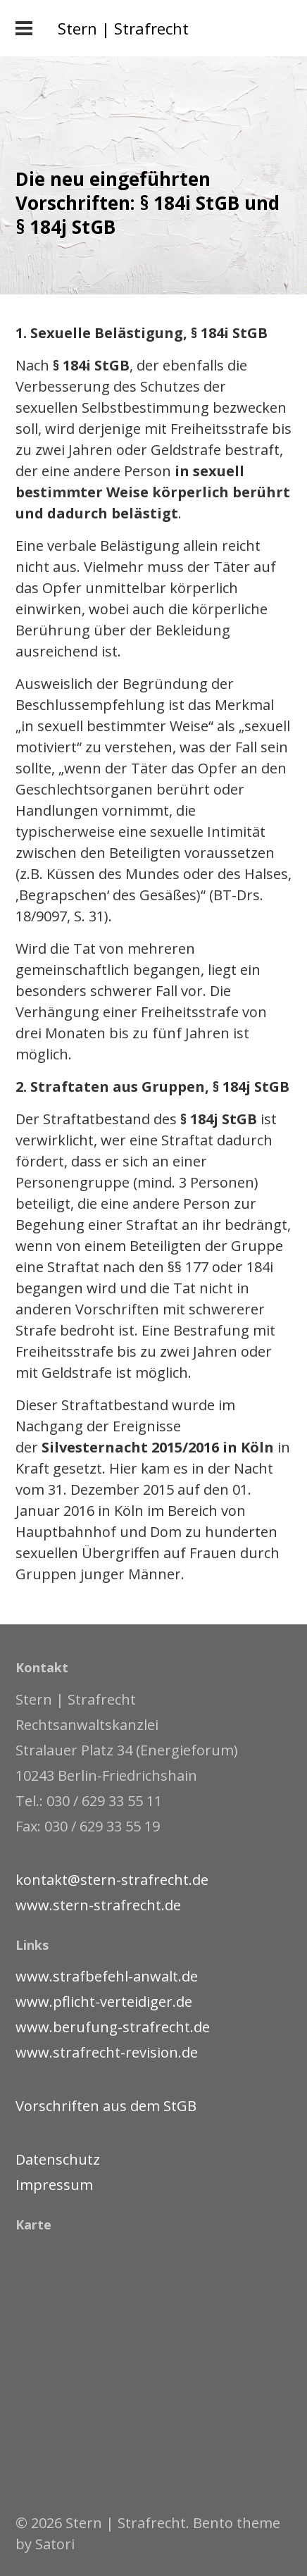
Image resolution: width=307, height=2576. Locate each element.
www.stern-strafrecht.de (98, 1905)
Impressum (54, 2184)
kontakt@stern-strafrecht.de (111, 1879)
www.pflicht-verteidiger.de (103, 2001)
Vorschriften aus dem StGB (105, 2105)
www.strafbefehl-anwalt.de (106, 1976)
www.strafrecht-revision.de (106, 2052)
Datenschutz (57, 2159)
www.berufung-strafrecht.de (112, 2026)
